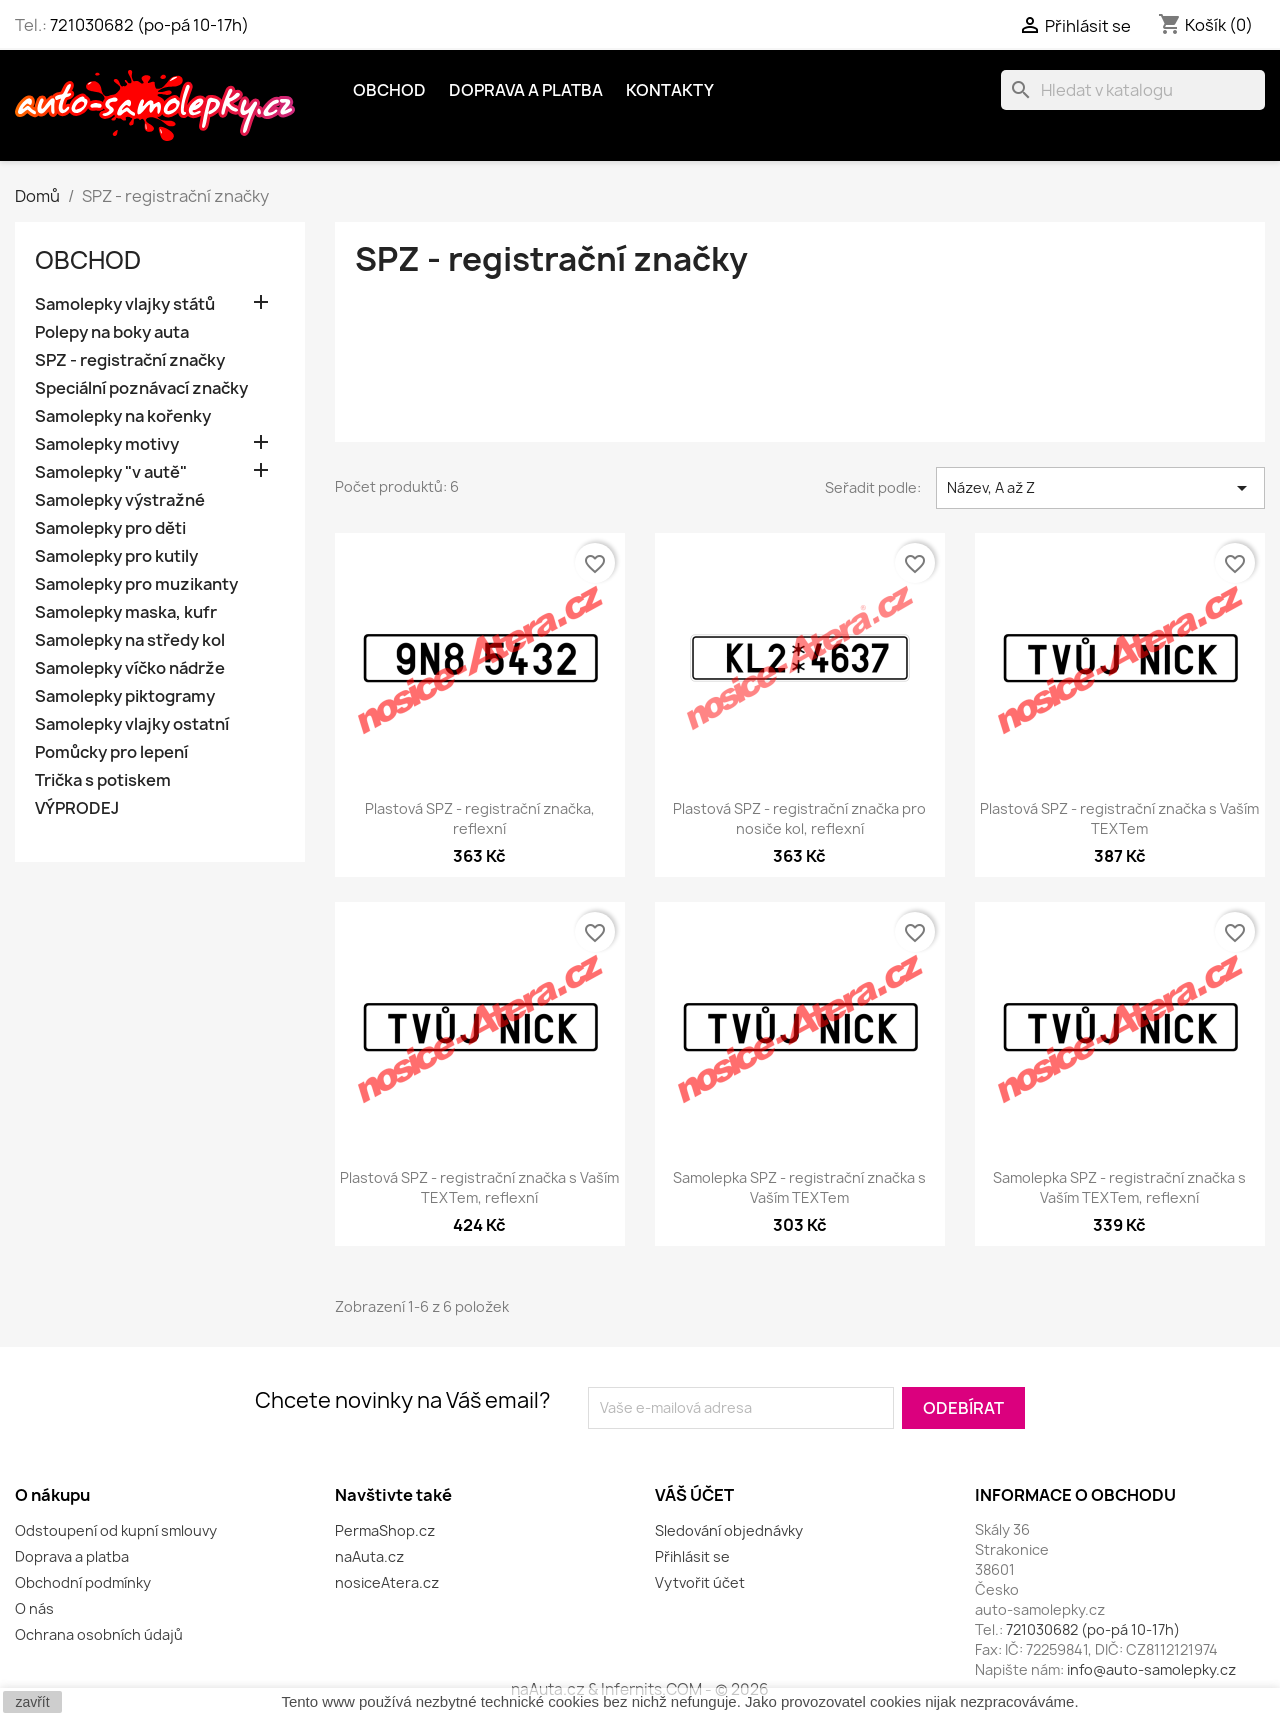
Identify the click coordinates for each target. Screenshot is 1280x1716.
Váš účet (694, 1495)
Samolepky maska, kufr (126, 612)
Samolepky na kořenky (123, 416)
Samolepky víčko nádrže (130, 668)
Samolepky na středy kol (130, 640)
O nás (34, 1608)
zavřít (32, 1702)
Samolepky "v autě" (111, 472)
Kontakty (670, 90)
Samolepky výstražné (120, 500)
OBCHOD (389, 90)
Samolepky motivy (107, 444)
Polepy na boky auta (112, 332)
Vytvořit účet (700, 1582)
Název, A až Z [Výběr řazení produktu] (1100, 488)
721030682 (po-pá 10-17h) (149, 25)
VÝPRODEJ (77, 808)
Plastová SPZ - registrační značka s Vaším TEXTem (1119, 818)
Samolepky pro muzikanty (136, 584)
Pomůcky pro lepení (111, 752)
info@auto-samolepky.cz (1151, 1669)
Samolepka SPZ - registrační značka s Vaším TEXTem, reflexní (1119, 1187)
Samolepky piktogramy (125, 696)
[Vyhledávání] (1133, 90)
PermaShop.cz (385, 1530)
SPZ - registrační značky (130, 360)
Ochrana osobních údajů (99, 1634)
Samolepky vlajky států (125, 304)
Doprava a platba (526, 90)
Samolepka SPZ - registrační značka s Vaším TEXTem (799, 1187)
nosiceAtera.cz (387, 1582)
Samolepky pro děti (110, 528)
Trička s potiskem (103, 780)
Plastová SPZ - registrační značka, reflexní (480, 818)
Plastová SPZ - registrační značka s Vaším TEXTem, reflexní (479, 1187)
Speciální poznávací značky (141, 388)
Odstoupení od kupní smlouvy (116, 1530)
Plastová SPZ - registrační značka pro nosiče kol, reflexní (799, 818)
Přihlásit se (692, 1556)
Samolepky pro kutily (116, 556)
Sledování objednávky (729, 1530)
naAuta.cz (369, 1556)
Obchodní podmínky (83, 1582)
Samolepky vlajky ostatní (132, 724)
